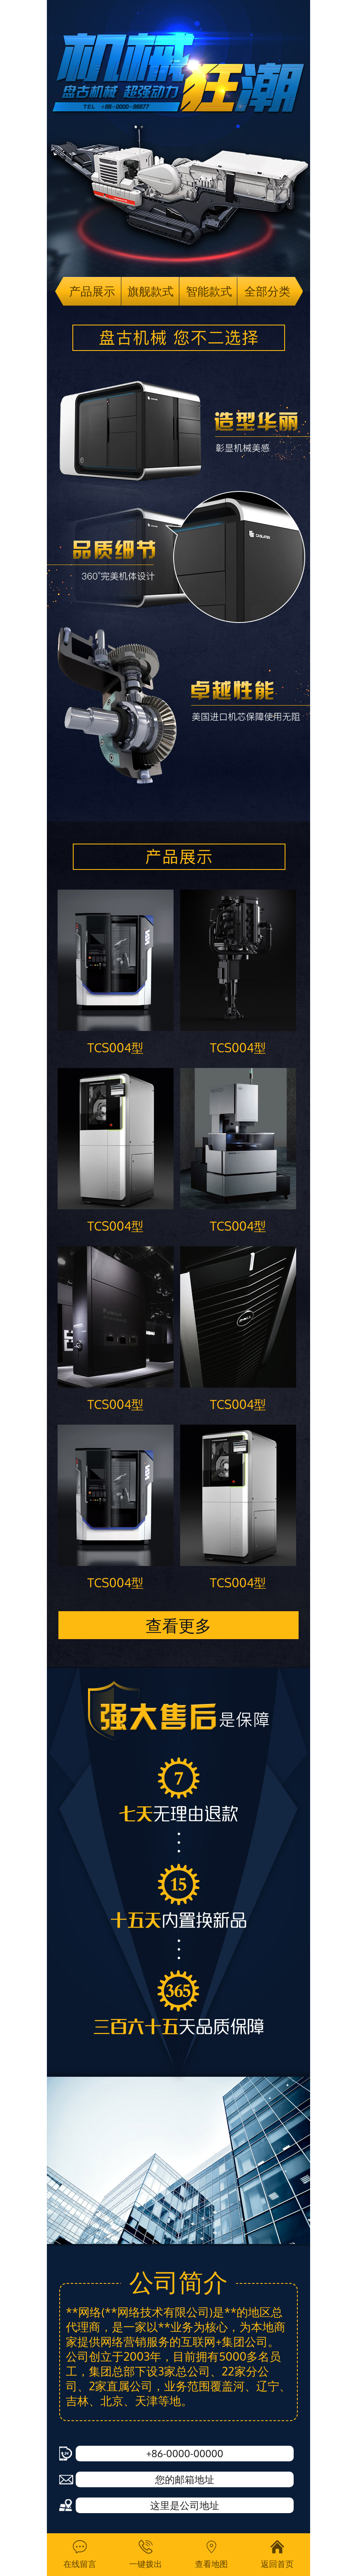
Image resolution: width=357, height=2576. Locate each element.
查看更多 (178, 1625)
